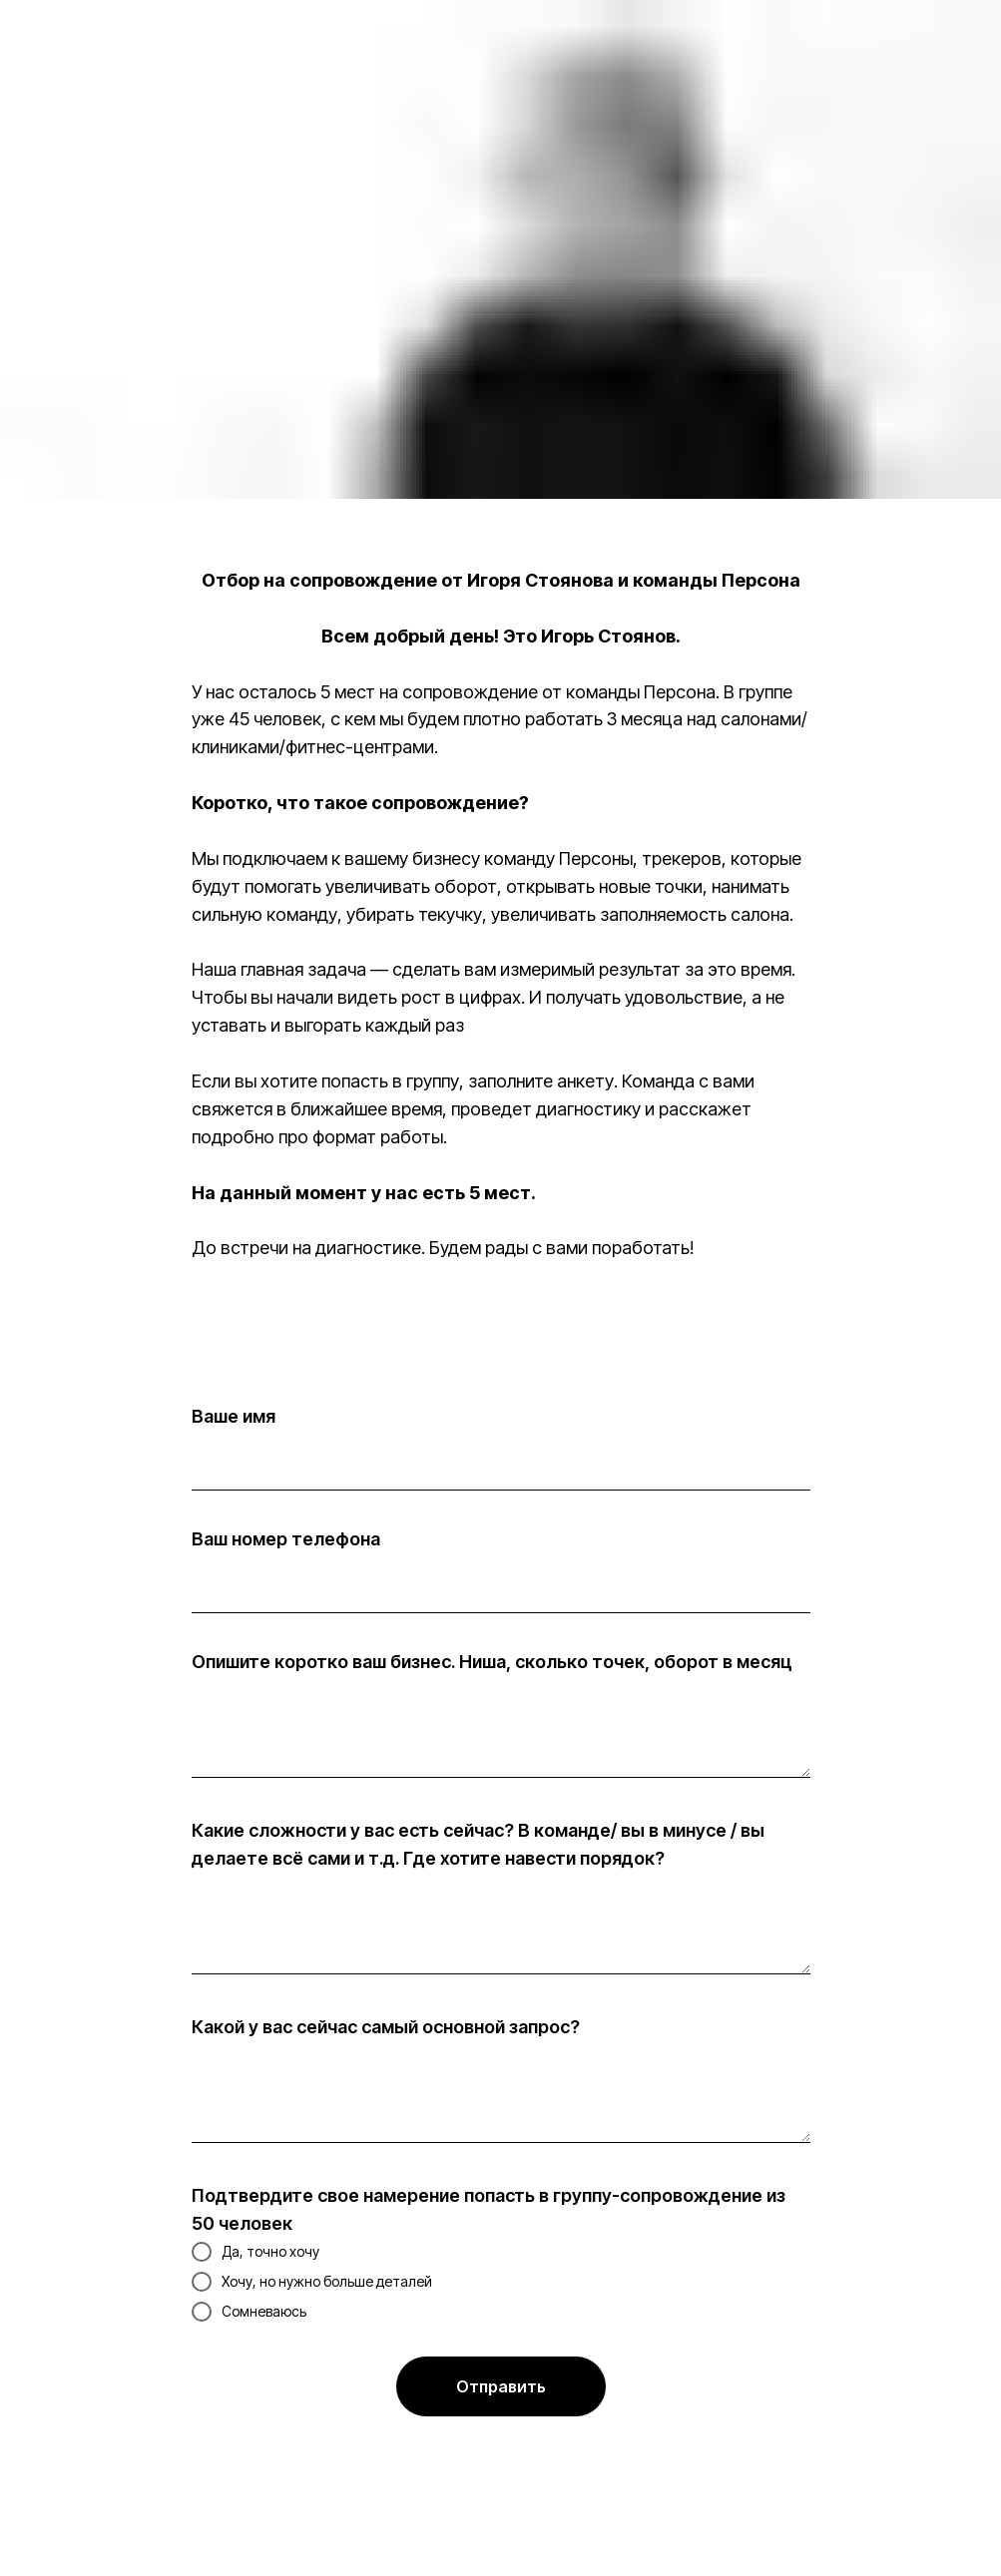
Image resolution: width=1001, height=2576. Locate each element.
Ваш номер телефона (286, 1538)
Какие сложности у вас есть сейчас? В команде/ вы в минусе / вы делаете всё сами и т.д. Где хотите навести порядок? (478, 1844)
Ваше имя (233, 1416)
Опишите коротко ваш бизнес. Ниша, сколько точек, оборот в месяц (492, 1661)
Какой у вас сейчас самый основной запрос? (386, 2026)
